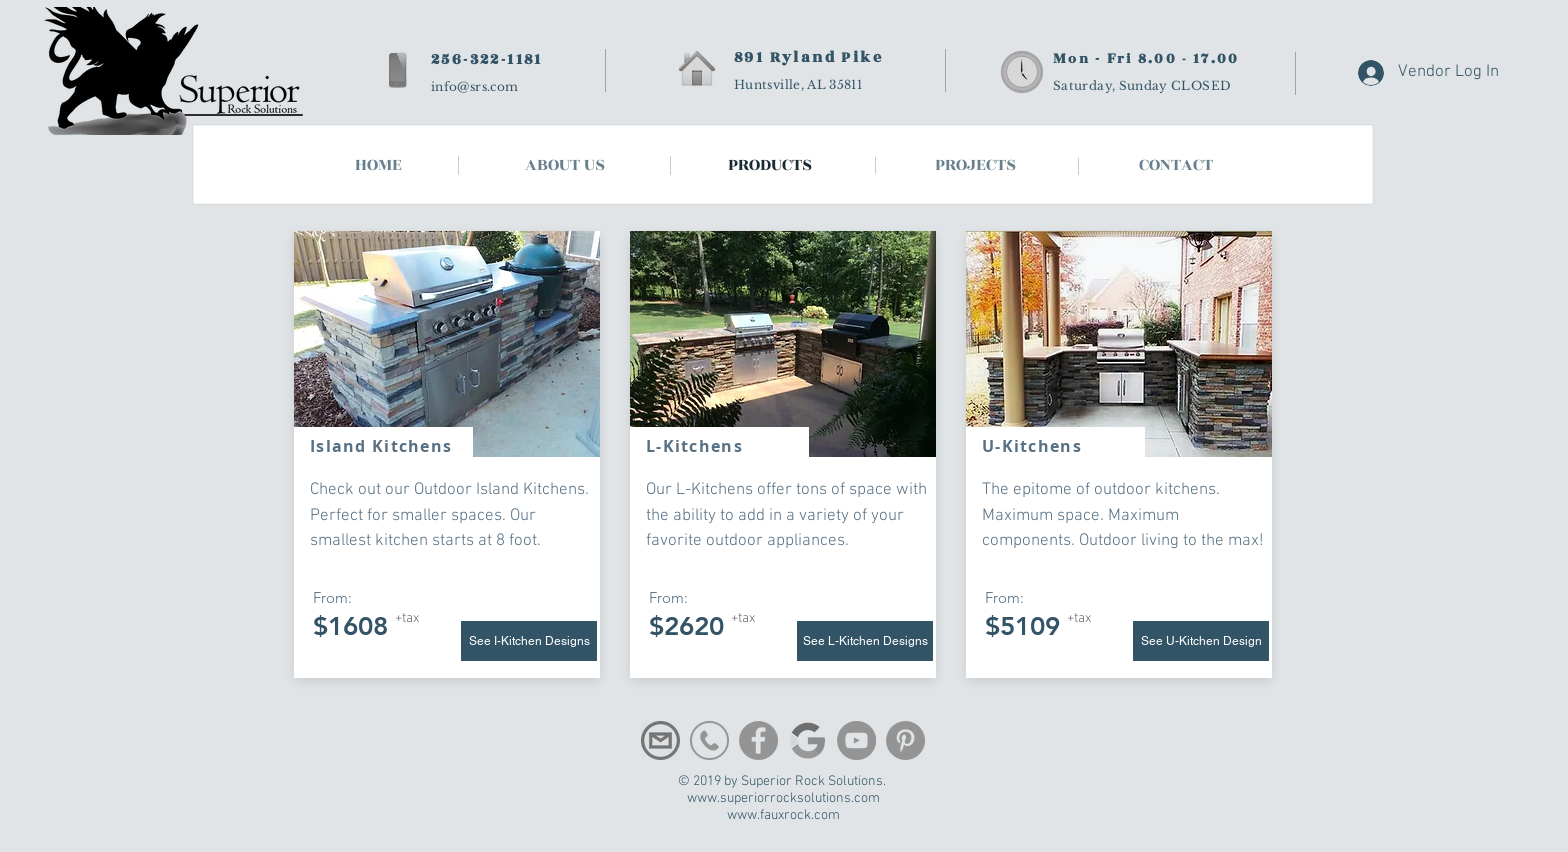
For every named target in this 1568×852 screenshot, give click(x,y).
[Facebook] (758, 740)
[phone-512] (709, 740)
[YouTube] (856, 740)
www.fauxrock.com (783, 815)
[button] (1176, 165)
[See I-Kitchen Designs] (529, 641)
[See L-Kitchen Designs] (865, 641)
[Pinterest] (905, 740)
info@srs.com (474, 86)
